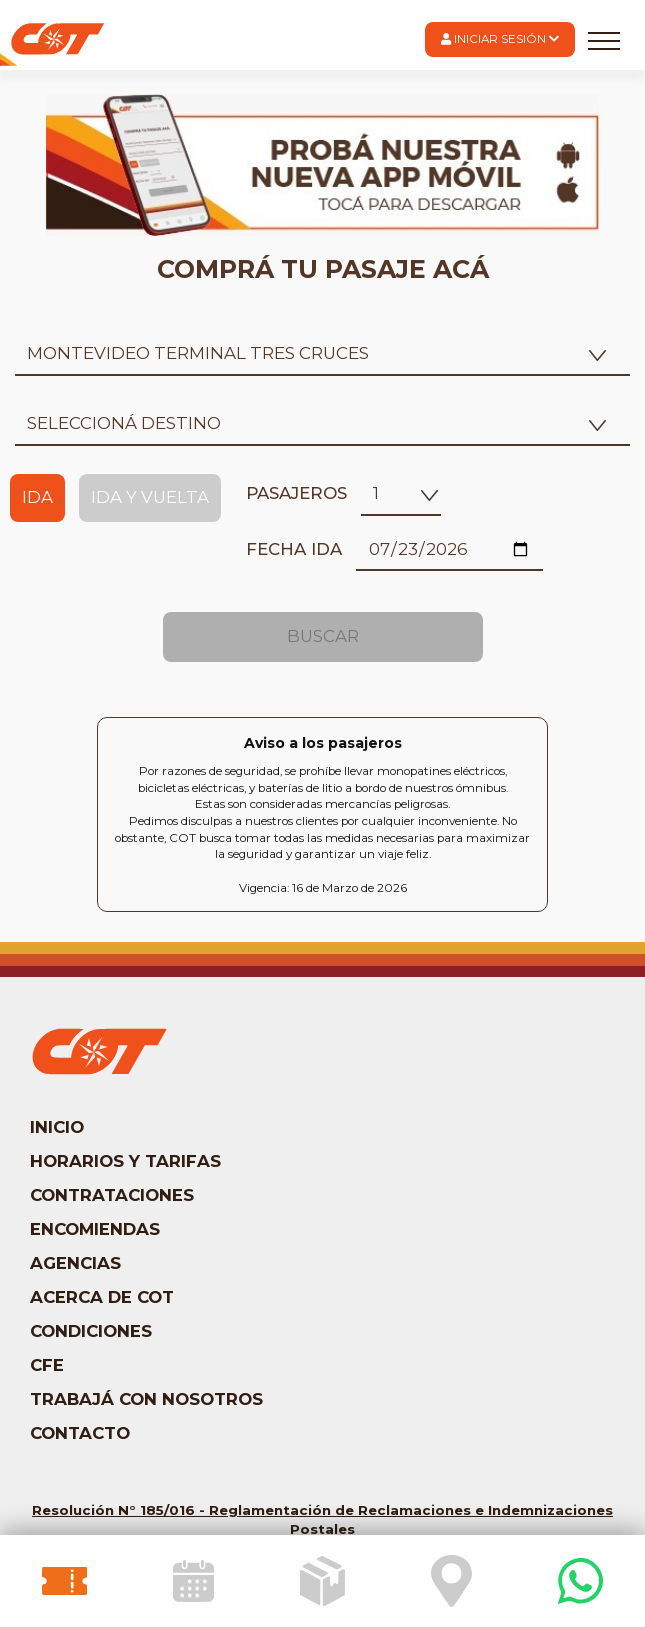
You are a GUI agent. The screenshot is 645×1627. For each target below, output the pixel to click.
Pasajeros (296, 493)
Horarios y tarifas (125, 1161)
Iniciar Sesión (500, 39)
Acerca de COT (102, 1297)
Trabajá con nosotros (146, 1399)
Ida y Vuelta (150, 497)
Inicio (57, 1127)
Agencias (75, 1263)
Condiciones (91, 1331)
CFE (47, 1365)
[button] (500, 39)
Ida (37, 497)
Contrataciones (112, 1195)
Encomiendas (95, 1229)
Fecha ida (294, 549)
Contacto (80, 1433)
